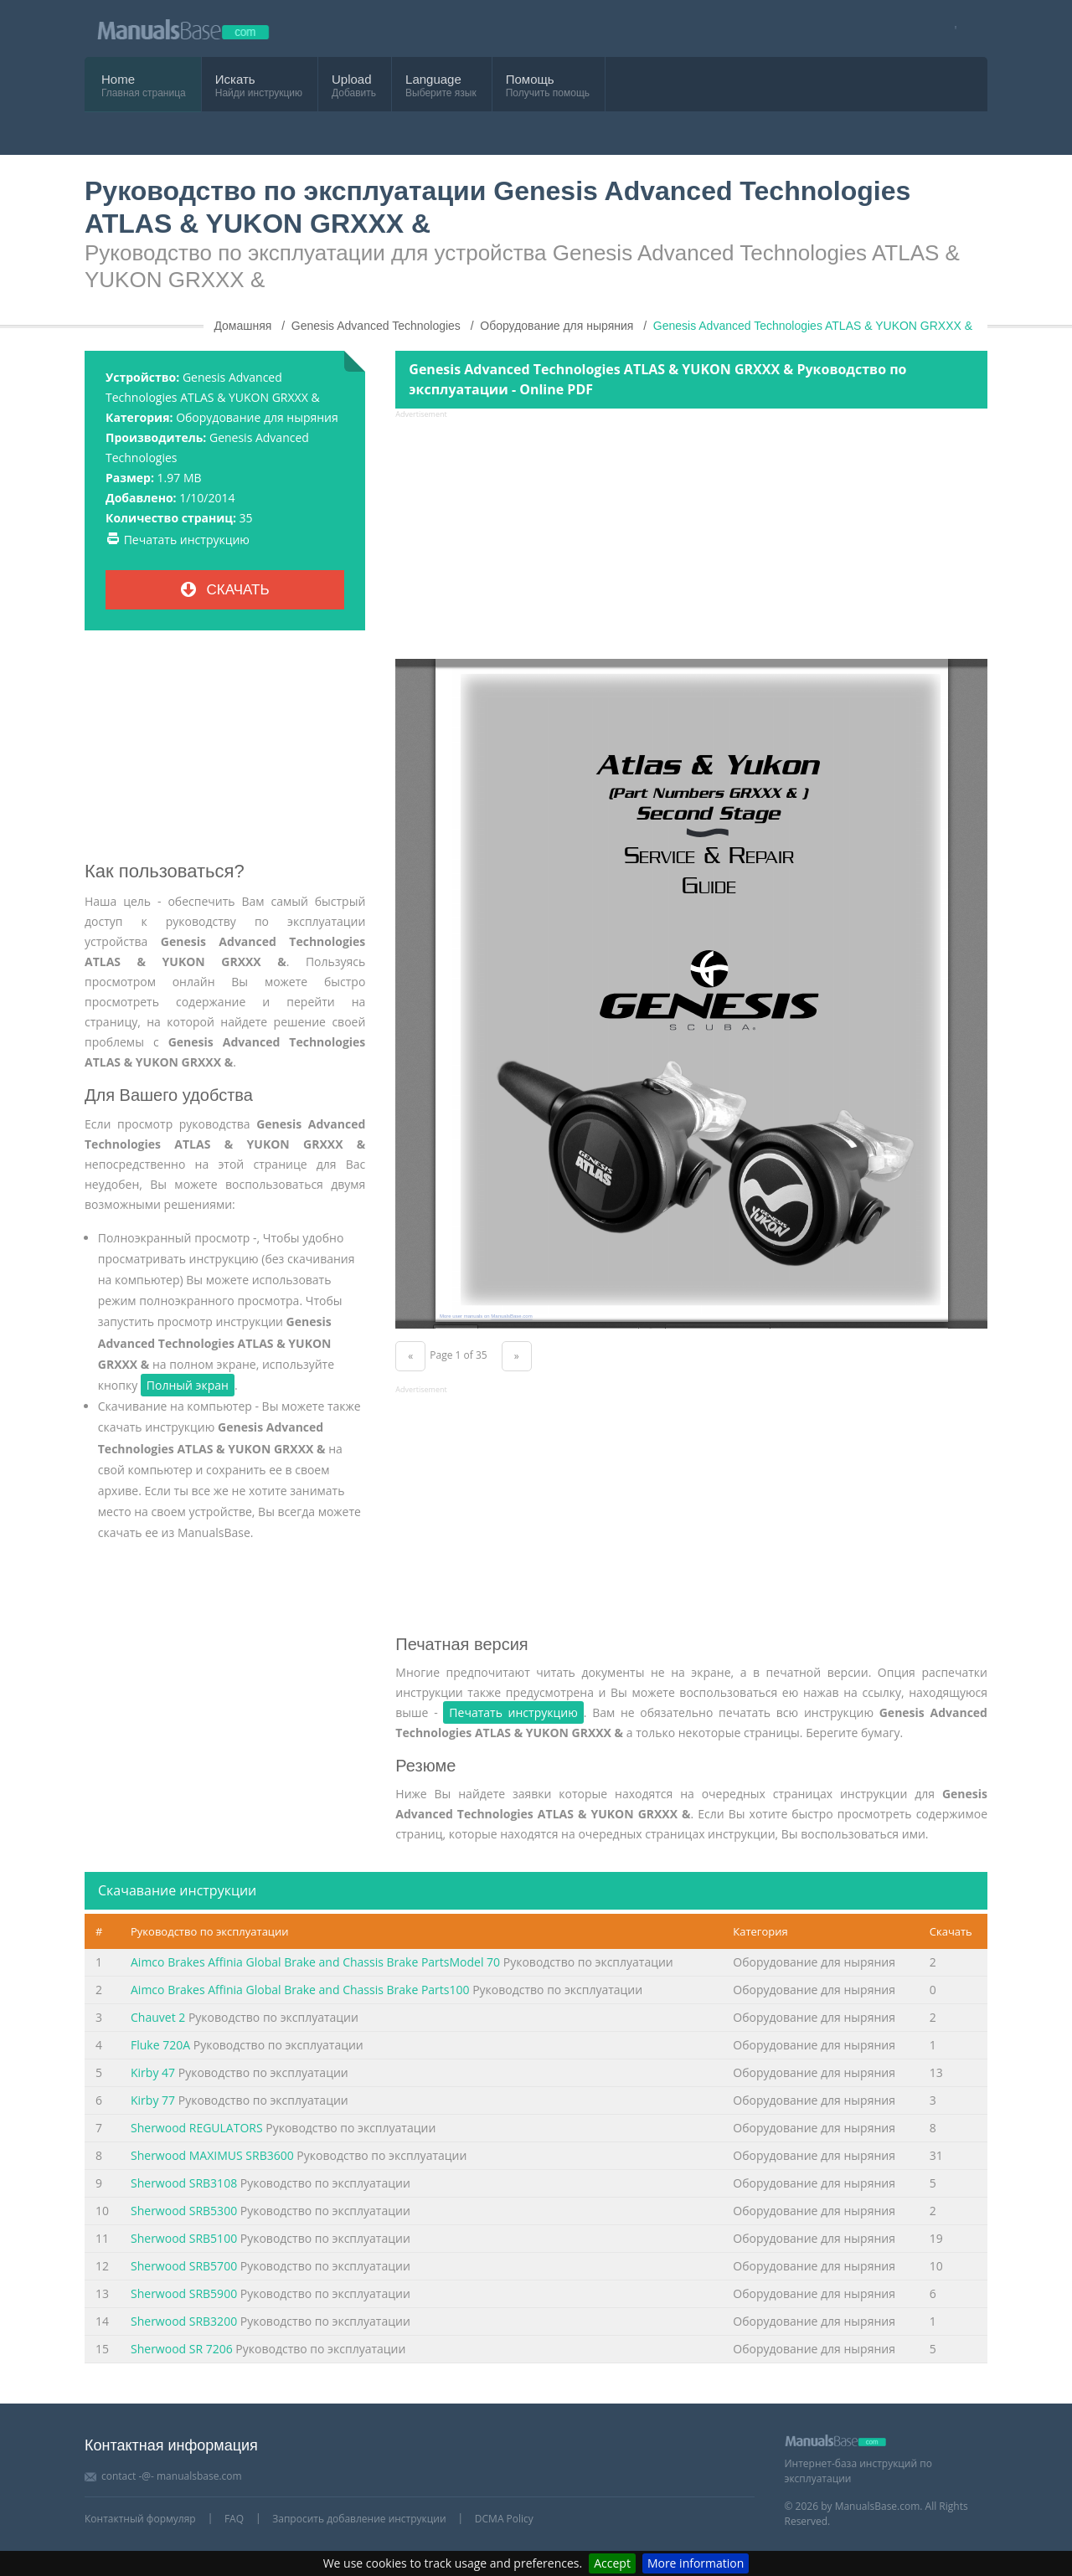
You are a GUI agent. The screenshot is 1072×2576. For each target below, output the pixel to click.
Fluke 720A (160, 2045)
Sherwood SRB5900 (184, 2293)
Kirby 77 (153, 2100)
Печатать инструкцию (187, 540)
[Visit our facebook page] (950, 29)
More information (695, 2563)
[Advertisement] (225, 751)
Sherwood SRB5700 (184, 2266)
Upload (352, 79)
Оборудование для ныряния (257, 417)
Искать (235, 79)
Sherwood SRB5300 (184, 2211)
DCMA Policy (504, 2519)
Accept (612, 2563)
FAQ (234, 2519)
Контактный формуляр (140, 2519)
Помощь (530, 79)
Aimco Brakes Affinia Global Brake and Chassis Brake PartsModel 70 (315, 1962)
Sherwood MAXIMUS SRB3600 (212, 2155)
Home (118, 79)
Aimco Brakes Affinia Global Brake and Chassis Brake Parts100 (300, 1990)
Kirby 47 (153, 2072)
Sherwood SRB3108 (184, 2183)
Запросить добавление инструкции (359, 2519)
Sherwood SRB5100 (184, 2238)
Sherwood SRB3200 (184, 2321)
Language (433, 79)
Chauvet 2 (158, 2017)
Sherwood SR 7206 (182, 2349)
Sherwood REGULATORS (197, 2128)
